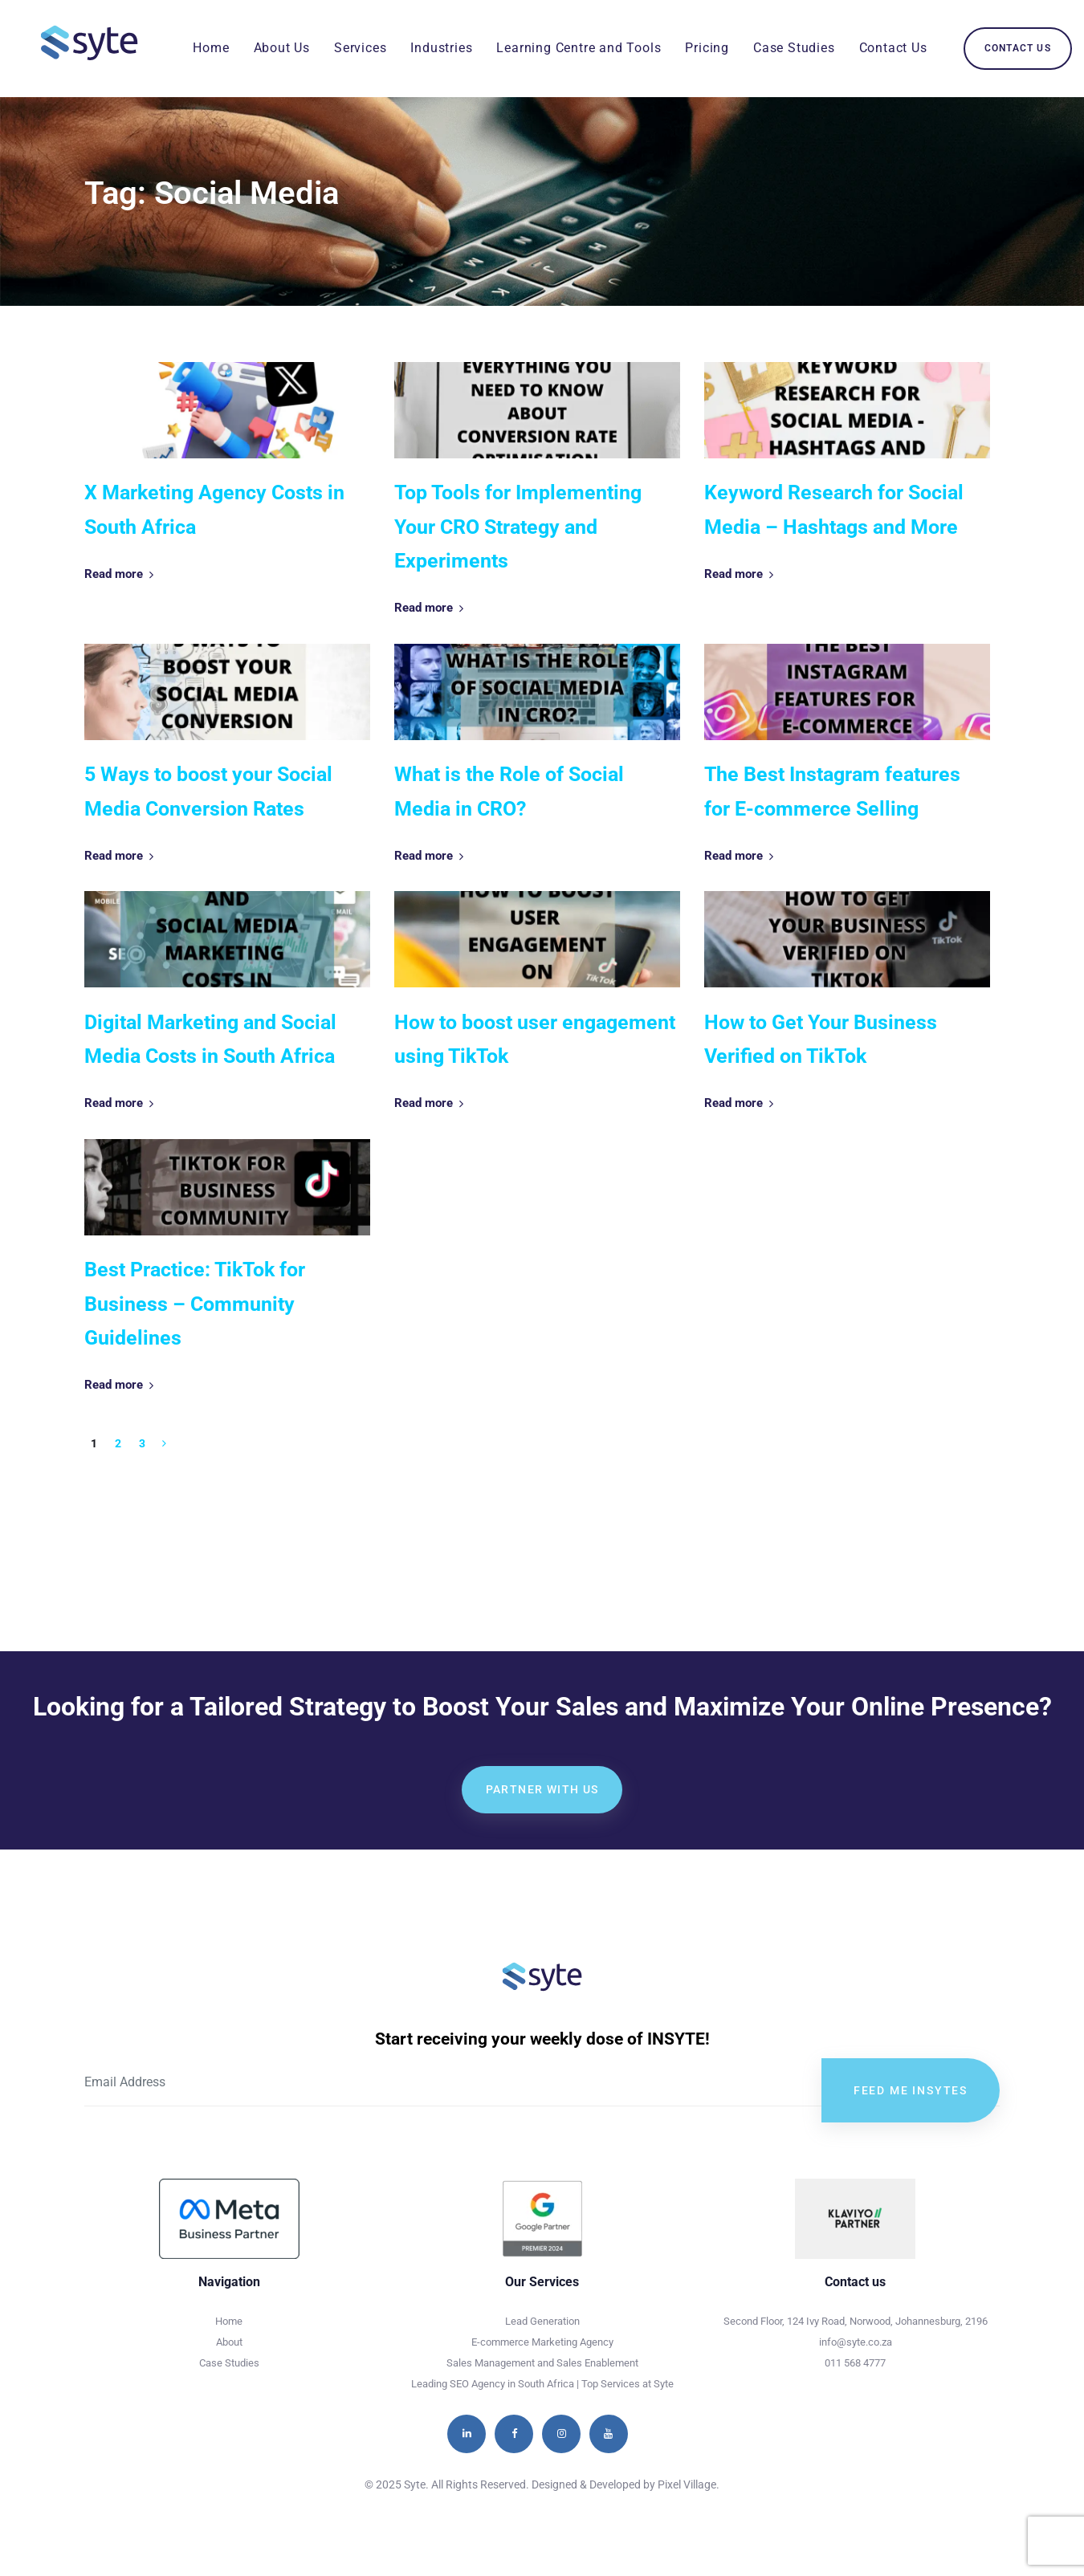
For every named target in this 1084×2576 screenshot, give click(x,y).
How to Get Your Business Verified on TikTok (820, 1039)
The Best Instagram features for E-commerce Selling (832, 791)
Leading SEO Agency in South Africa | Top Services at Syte (542, 2384)
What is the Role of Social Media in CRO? (509, 791)
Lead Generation (542, 2321)
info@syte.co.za (855, 2342)
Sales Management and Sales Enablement (542, 2363)
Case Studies (229, 2363)
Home (228, 2321)
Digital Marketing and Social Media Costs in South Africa (210, 1039)
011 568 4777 (855, 2363)
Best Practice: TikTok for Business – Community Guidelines (194, 1303)
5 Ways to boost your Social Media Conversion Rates (208, 791)
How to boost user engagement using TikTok (534, 1039)
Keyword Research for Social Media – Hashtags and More (834, 510)
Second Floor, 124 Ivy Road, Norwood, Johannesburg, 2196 (855, 2321)
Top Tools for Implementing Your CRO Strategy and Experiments (518, 526)
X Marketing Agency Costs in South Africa (214, 510)
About (229, 2342)
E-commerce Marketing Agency (542, 2342)
